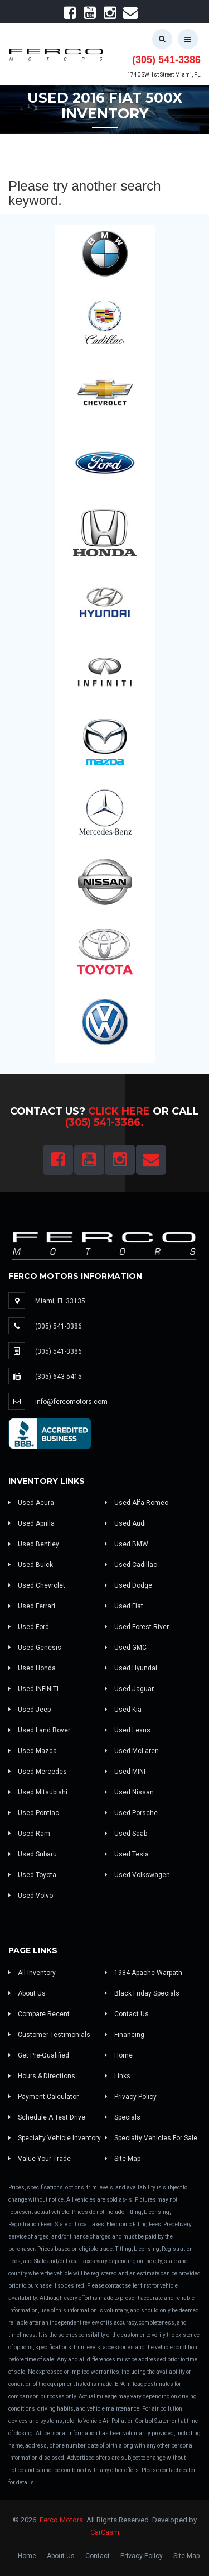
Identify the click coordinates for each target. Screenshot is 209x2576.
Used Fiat (124, 1606)
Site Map (122, 2159)
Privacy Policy (131, 2097)
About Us (27, 1993)
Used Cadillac (131, 1565)
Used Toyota (32, 1875)
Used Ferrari (31, 1606)
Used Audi (125, 1523)
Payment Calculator (43, 2097)
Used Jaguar (129, 1689)
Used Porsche (131, 1813)
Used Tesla (127, 1854)
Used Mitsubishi (37, 1792)
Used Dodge (128, 1585)
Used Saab (126, 1833)
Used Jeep (29, 1709)
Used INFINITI (33, 1689)
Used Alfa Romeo (136, 1503)
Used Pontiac (33, 1813)
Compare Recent (39, 2014)
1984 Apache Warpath (143, 1973)
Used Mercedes (37, 1771)
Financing (124, 2035)
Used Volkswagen (137, 1875)
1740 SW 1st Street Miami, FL (164, 75)
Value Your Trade (39, 2159)
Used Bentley (33, 1544)
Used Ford (28, 1627)
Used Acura (31, 1503)
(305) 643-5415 (58, 1376)
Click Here (119, 1111)
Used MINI (125, 1771)
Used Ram (29, 1833)
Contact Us (127, 2014)
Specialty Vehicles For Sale (151, 2138)
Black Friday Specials (142, 1993)
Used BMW (126, 1544)
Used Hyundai (131, 1668)
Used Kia (123, 1709)
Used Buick (30, 1565)
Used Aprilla (31, 1523)
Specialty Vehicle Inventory (54, 2138)
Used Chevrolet (36, 1585)
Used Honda (32, 1668)
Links (117, 2076)
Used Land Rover (39, 1730)
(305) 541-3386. (104, 1122)
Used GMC (126, 1647)
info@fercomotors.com (71, 1402)
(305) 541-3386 (166, 59)
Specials (122, 2117)
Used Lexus (127, 1730)
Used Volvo (30, 1895)
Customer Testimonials (49, 2035)
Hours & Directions (41, 2076)
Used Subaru (32, 1854)
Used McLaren (132, 1751)
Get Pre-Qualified (38, 2055)
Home (119, 2055)
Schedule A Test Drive (46, 2117)
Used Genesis (34, 1647)
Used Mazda (32, 1751)
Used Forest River (137, 1627)
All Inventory (32, 1973)
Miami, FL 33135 (60, 1301)
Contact (97, 2556)
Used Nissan (129, 1792)
